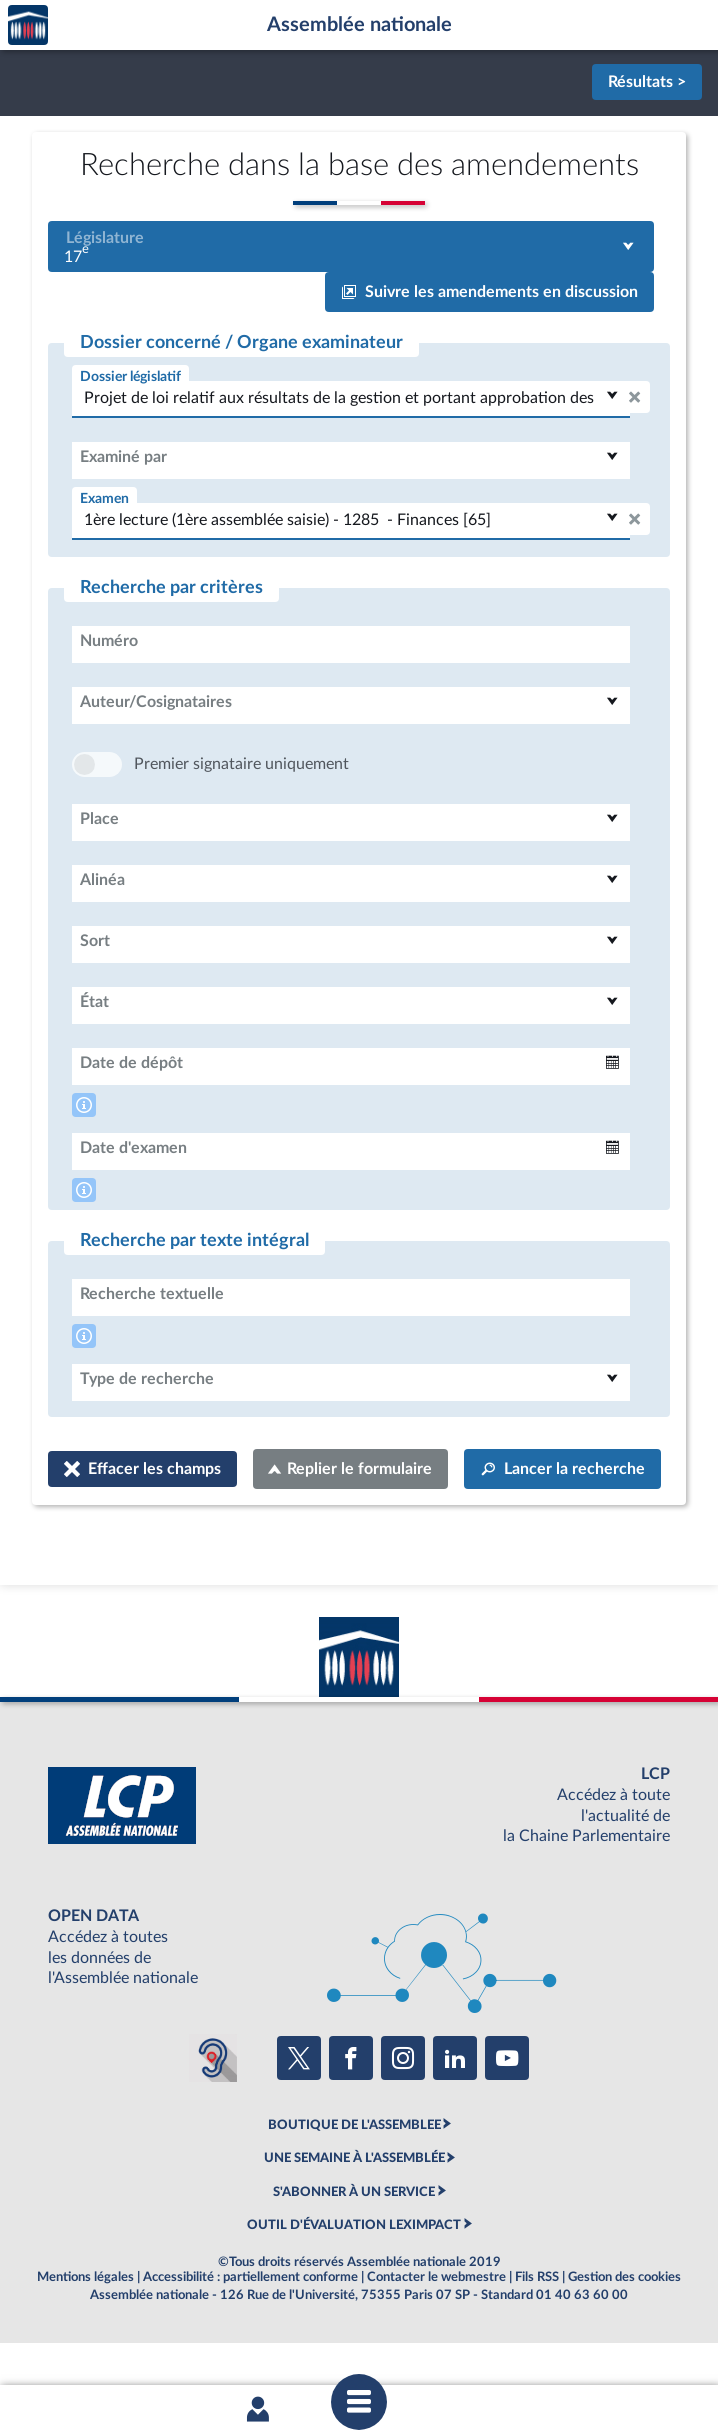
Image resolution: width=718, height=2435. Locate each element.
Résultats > (647, 82)
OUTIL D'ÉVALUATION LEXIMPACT (354, 2285)
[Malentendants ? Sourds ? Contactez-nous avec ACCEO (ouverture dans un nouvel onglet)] (213, 2118)
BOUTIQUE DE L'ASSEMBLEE (354, 2185)
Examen (104, 498)
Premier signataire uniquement (241, 824)
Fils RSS (537, 2337)
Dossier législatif (130, 376)
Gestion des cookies (624, 2337)
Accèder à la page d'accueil (28, 25)
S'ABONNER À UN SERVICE (354, 2252)
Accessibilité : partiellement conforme (250, 2337)
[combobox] (351, 246)
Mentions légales (85, 2337)
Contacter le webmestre (436, 2337)
